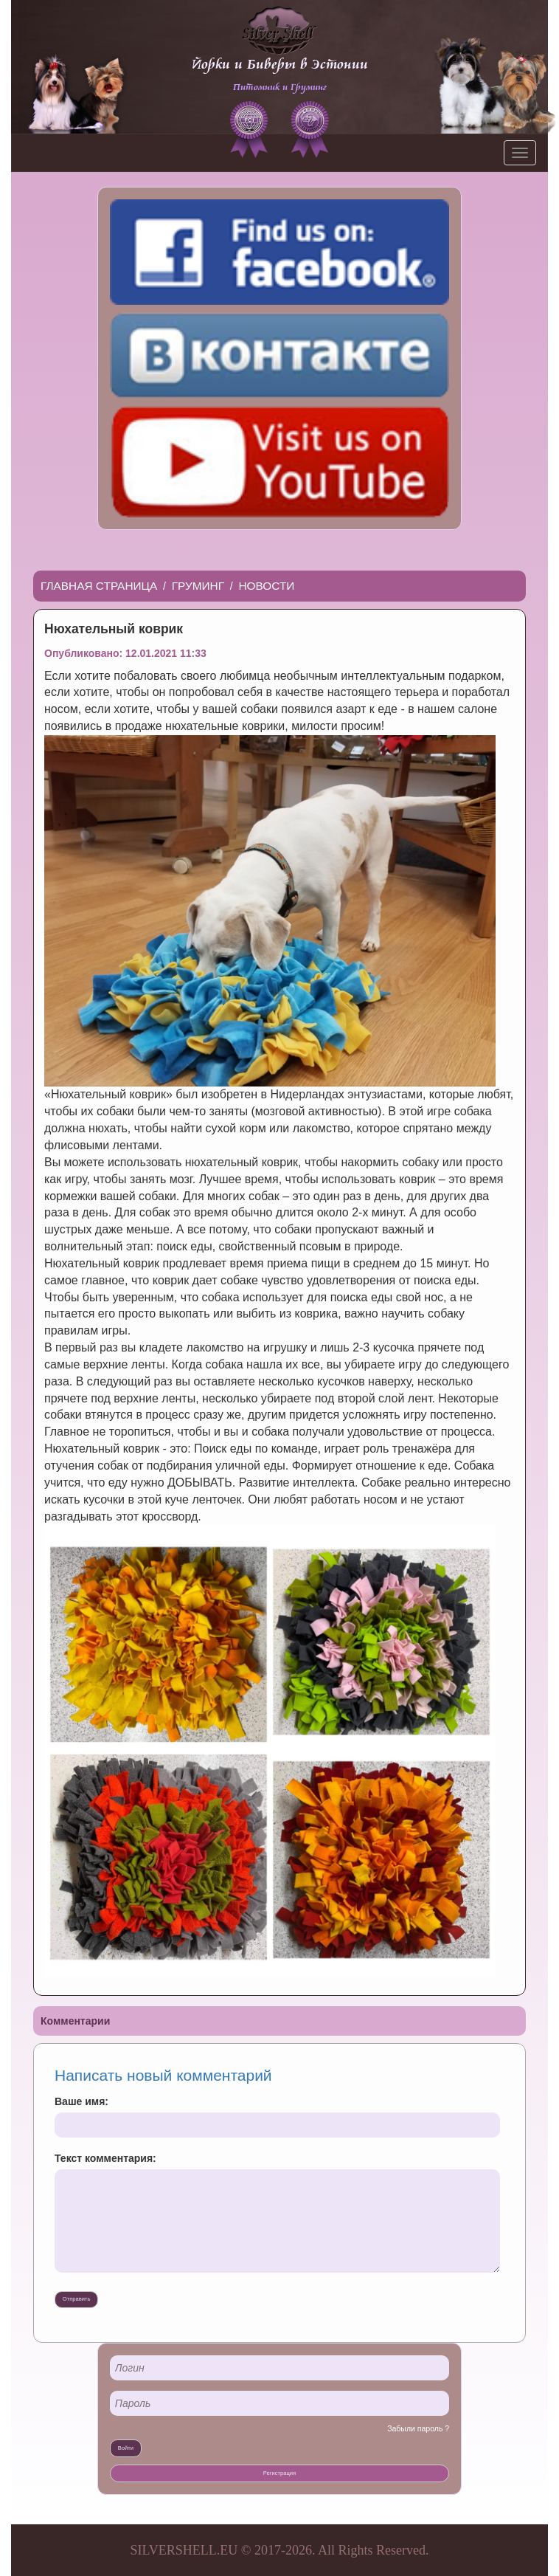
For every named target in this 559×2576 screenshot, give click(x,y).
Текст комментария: (105, 2158)
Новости (267, 585)
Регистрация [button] (279, 2473)
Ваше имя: (81, 2101)
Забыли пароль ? (418, 2428)
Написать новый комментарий (163, 2075)
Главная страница (99, 585)
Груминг (198, 585)
